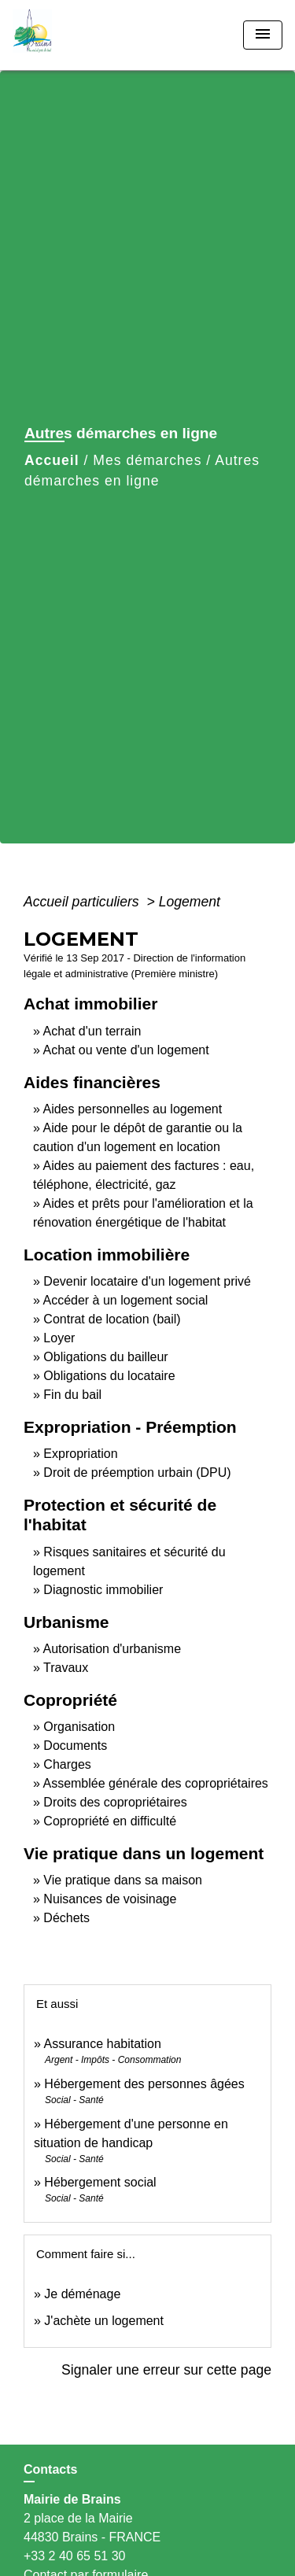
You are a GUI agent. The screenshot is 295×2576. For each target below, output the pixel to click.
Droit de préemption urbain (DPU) (136, 1472)
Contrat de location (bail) (111, 1319)
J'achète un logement (104, 2320)
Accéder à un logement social (125, 1300)
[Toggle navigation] (262, 35)
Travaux (65, 1667)
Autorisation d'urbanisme (111, 1648)
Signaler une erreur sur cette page (166, 2370)
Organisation (79, 1726)
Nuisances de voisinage (109, 1899)
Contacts (50, 2469)
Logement (189, 902)
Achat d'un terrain (91, 1031)
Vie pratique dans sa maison (122, 1880)
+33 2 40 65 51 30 (74, 2556)
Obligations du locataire (109, 1375)
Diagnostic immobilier (103, 1589)
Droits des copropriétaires (114, 1802)
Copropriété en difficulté (109, 1821)
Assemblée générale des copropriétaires (154, 1783)
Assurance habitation (101, 2043)
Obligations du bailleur (105, 1357)
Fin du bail (72, 1394)
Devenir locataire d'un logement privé (147, 1281)
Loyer (59, 1338)
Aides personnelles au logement (132, 1109)
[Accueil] (72, 35)
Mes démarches (147, 460)
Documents (75, 1745)
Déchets (66, 1918)
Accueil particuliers (83, 902)
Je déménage (82, 2294)
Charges (66, 1764)
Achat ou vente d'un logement (125, 1050)
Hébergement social (100, 2182)
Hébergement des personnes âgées (144, 2084)
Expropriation (80, 1453)
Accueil (51, 460)
